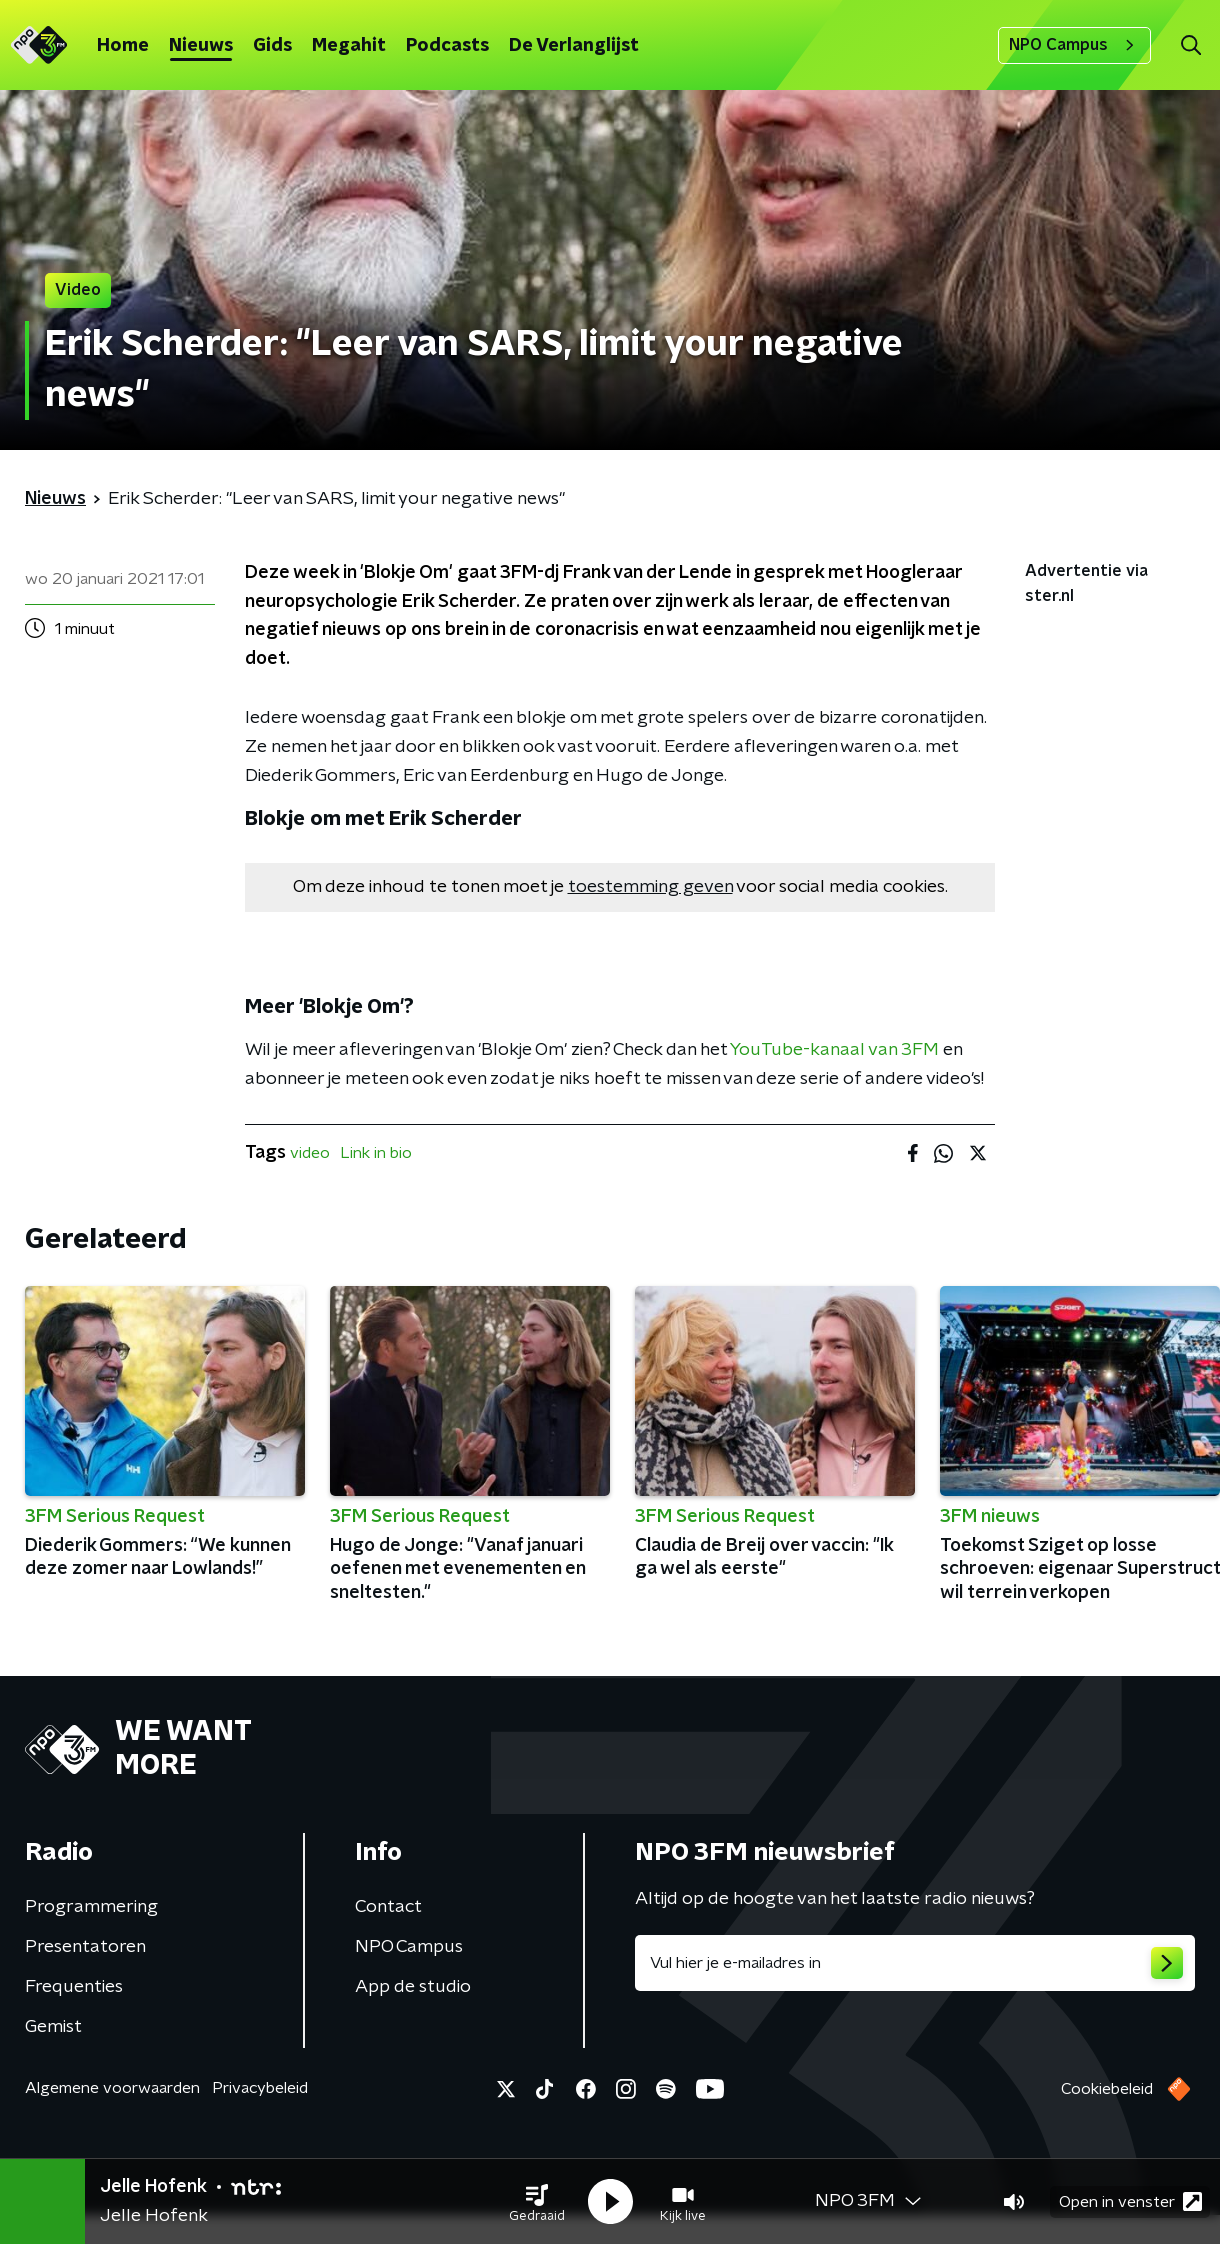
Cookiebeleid (1107, 2089)
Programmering (91, 1907)
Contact (388, 1907)
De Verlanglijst (574, 46)
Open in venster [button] (1130, 2201)
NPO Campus (1074, 45)
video (310, 1153)
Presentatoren (85, 1947)
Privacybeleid (260, 2088)
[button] (537, 2202)
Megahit (349, 46)
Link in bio (376, 1153)
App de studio (413, 1987)
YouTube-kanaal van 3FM (834, 1050)
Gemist (53, 2027)
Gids (272, 46)
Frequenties (74, 1987)
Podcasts (447, 46)
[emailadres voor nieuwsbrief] (915, 1963)
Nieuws (201, 46)
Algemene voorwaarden (112, 2088)
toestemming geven (650, 887)
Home (123, 46)
